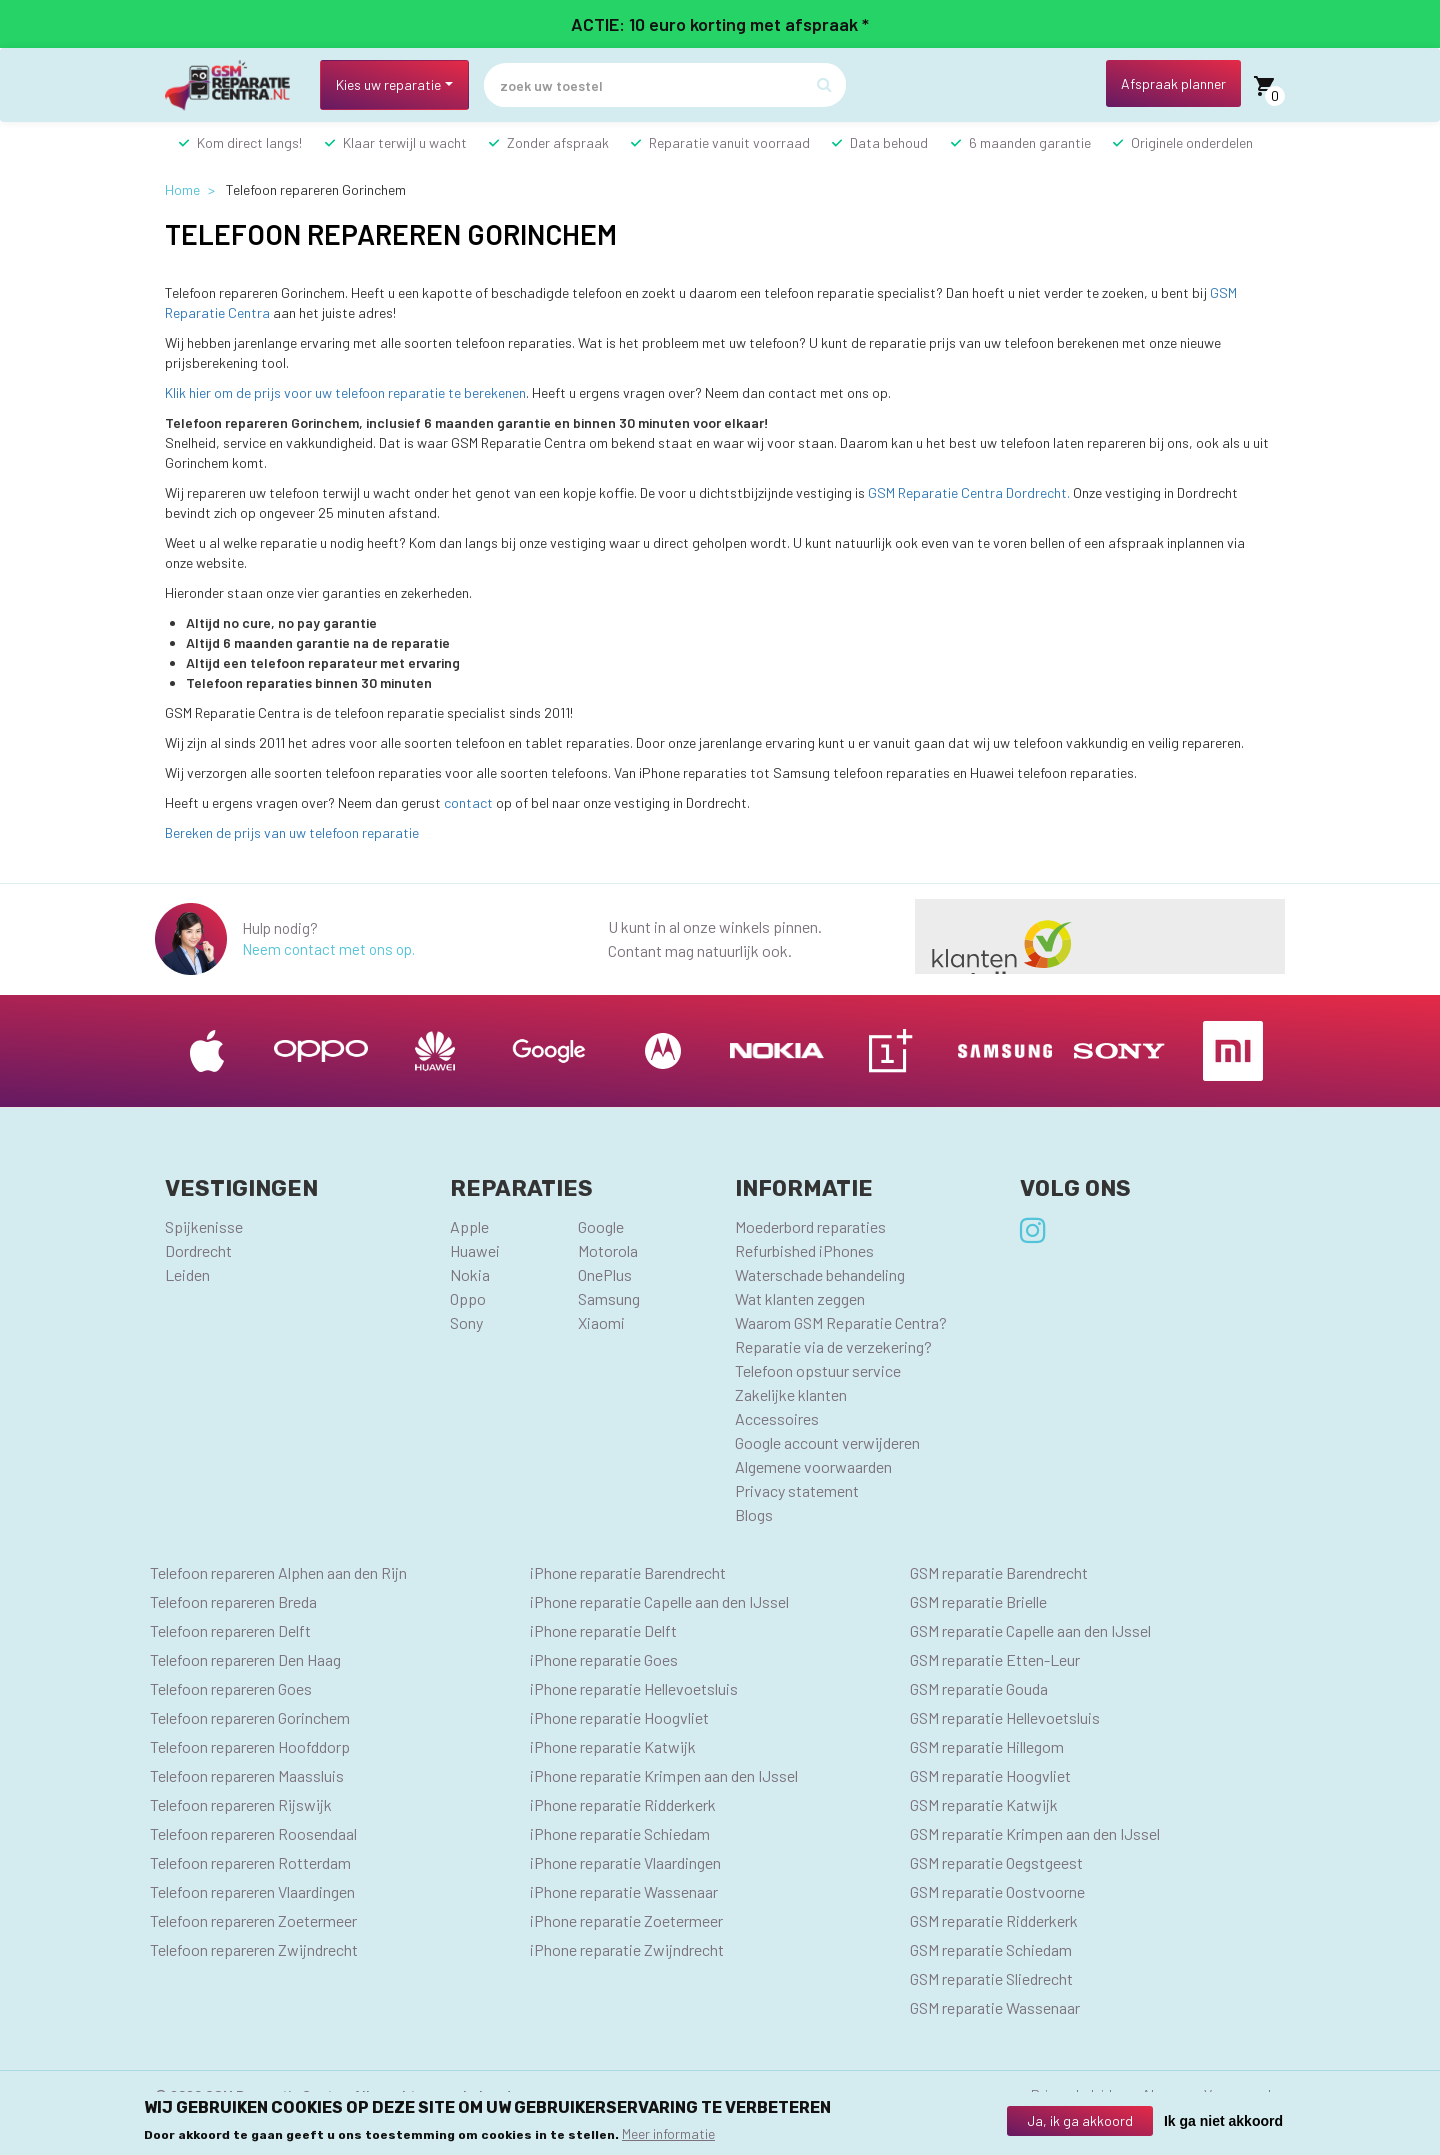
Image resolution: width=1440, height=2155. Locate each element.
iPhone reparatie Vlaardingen (625, 1862)
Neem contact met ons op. (328, 949)
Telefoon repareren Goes (231, 1688)
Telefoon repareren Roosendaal (253, 1833)
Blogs (754, 1514)
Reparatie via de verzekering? (833, 1346)
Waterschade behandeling (820, 1274)
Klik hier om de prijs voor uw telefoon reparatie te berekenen (345, 392)
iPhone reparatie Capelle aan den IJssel (659, 1601)
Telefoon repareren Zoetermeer (253, 1920)
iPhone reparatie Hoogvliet (619, 1717)
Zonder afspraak (558, 142)
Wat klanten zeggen (800, 1298)
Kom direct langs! (249, 142)
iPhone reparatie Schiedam (620, 1833)
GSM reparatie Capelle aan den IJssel (1030, 1630)
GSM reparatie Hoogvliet (990, 1775)
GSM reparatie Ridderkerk (994, 1920)
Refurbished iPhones (804, 1250)
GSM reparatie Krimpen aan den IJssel (1035, 1833)
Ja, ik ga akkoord (1080, 2120)
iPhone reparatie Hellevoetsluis (634, 1688)
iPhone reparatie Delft (603, 1630)
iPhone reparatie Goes (604, 1659)
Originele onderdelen (1192, 142)
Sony (466, 1322)
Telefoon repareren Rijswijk (241, 1804)
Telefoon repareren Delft (230, 1630)
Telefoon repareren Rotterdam (250, 1862)
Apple (469, 1226)
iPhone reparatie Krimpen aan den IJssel (664, 1775)
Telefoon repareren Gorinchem (250, 1717)
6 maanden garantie (1030, 142)
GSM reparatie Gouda (979, 1688)
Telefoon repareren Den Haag (245, 1659)
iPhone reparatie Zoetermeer (626, 1920)
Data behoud (889, 142)
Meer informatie (668, 2134)
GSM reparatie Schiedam (991, 1949)
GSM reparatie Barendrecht (999, 1572)
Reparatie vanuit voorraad (729, 142)
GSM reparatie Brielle (978, 1601)
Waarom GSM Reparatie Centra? (841, 1322)
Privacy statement (797, 1490)
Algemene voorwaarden (813, 1466)
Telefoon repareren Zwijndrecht (254, 1949)
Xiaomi (601, 1322)
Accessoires (777, 1418)
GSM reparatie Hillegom (987, 1746)
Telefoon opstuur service (818, 1370)
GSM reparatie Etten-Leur (995, 1659)
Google (601, 1226)
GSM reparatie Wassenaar (995, 2007)
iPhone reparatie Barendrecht (628, 1572)
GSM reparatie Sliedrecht (991, 1978)
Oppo (468, 1298)
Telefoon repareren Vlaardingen (252, 1891)
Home (182, 189)
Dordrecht (198, 1250)
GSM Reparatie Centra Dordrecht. (969, 492)
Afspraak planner (1173, 83)
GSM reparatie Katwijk (984, 1804)
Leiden (187, 1274)
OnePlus (605, 1274)
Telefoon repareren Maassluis (247, 1775)
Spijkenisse (204, 1226)
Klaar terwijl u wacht (405, 142)
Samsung (609, 1298)
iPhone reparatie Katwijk (613, 1746)
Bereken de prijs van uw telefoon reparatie (292, 832)
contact (468, 802)
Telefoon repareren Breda (233, 1601)
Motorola (608, 1250)
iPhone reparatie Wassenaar (624, 1891)
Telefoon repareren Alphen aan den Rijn (278, 1572)
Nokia (470, 1274)
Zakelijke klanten (791, 1394)
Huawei (475, 1250)
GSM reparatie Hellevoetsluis (1005, 1717)
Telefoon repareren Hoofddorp (250, 1746)
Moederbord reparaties (810, 1226)
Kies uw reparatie (388, 84)
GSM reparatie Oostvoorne (997, 1891)
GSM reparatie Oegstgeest (996, 1862)
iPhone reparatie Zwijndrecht (627, 1949)
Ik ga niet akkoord (1223, 2121)
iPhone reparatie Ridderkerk (623, 1804)
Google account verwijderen (827, 1442)
